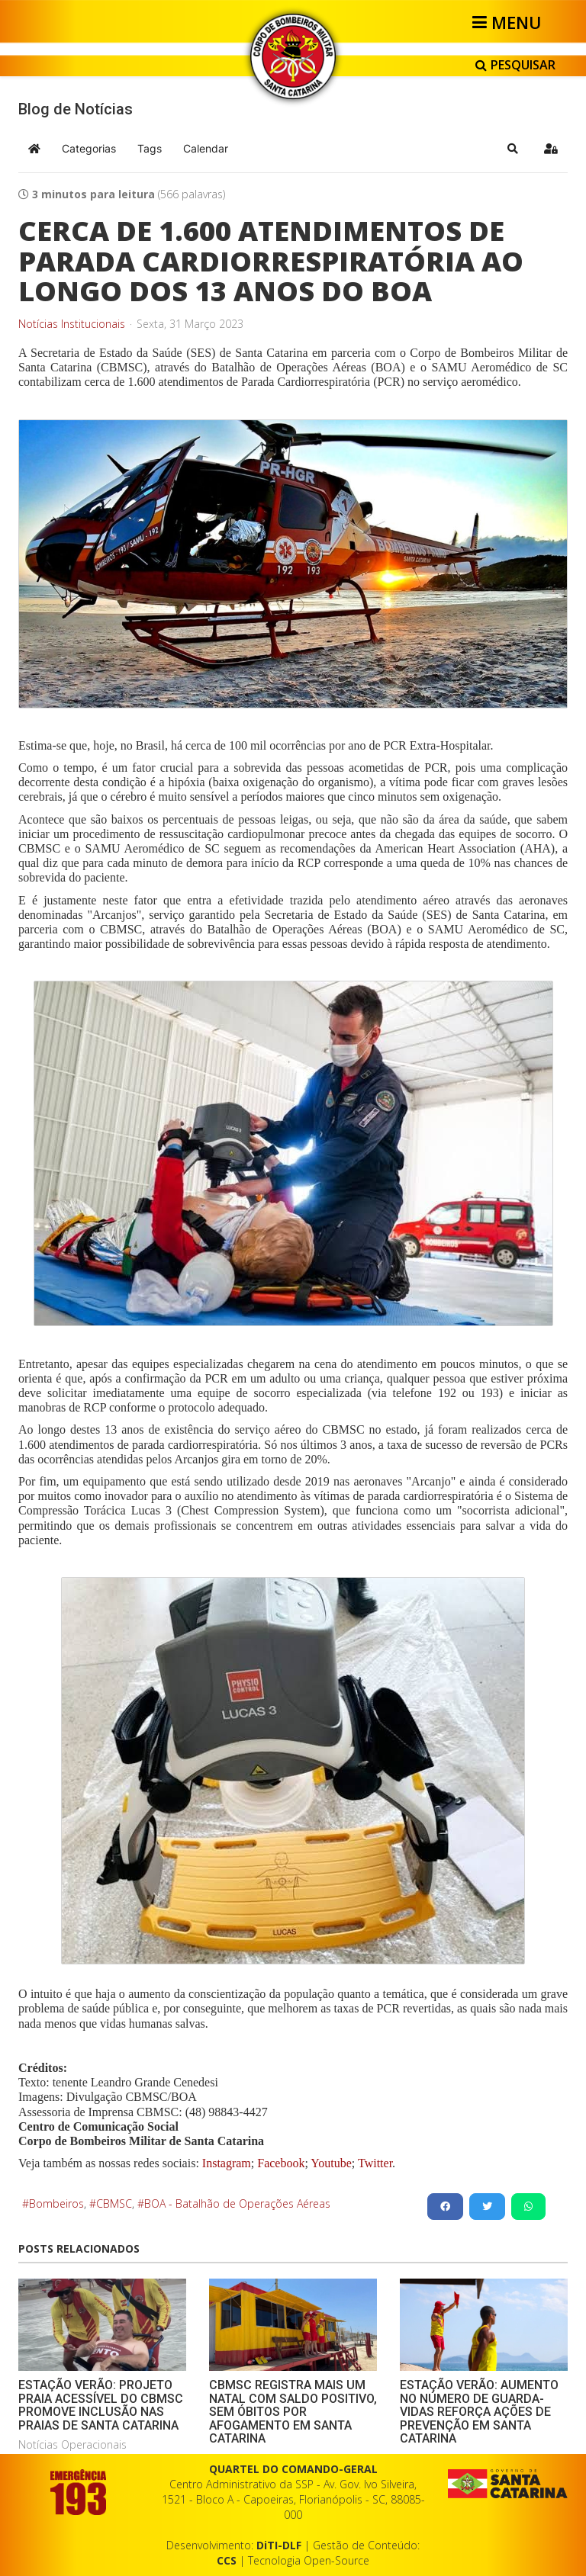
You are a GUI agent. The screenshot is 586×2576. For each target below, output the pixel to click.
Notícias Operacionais (72, 2444)
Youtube (330, 2163)
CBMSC (114, 2203)
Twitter (375, 2163)
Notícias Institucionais (71, 324)
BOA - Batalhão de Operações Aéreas (237, 2203)
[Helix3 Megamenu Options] (509, 22)
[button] (512, 148)
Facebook (280, 2163)
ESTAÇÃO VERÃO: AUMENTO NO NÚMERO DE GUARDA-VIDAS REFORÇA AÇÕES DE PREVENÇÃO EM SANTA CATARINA (479, 2412)
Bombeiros (56, 2203)
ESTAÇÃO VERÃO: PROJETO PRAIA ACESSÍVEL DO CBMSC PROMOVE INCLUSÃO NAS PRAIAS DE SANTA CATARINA (100, 2405)
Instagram (226, 2163)
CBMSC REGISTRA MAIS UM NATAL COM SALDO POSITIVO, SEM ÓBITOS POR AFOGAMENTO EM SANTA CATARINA (293, 2412)
